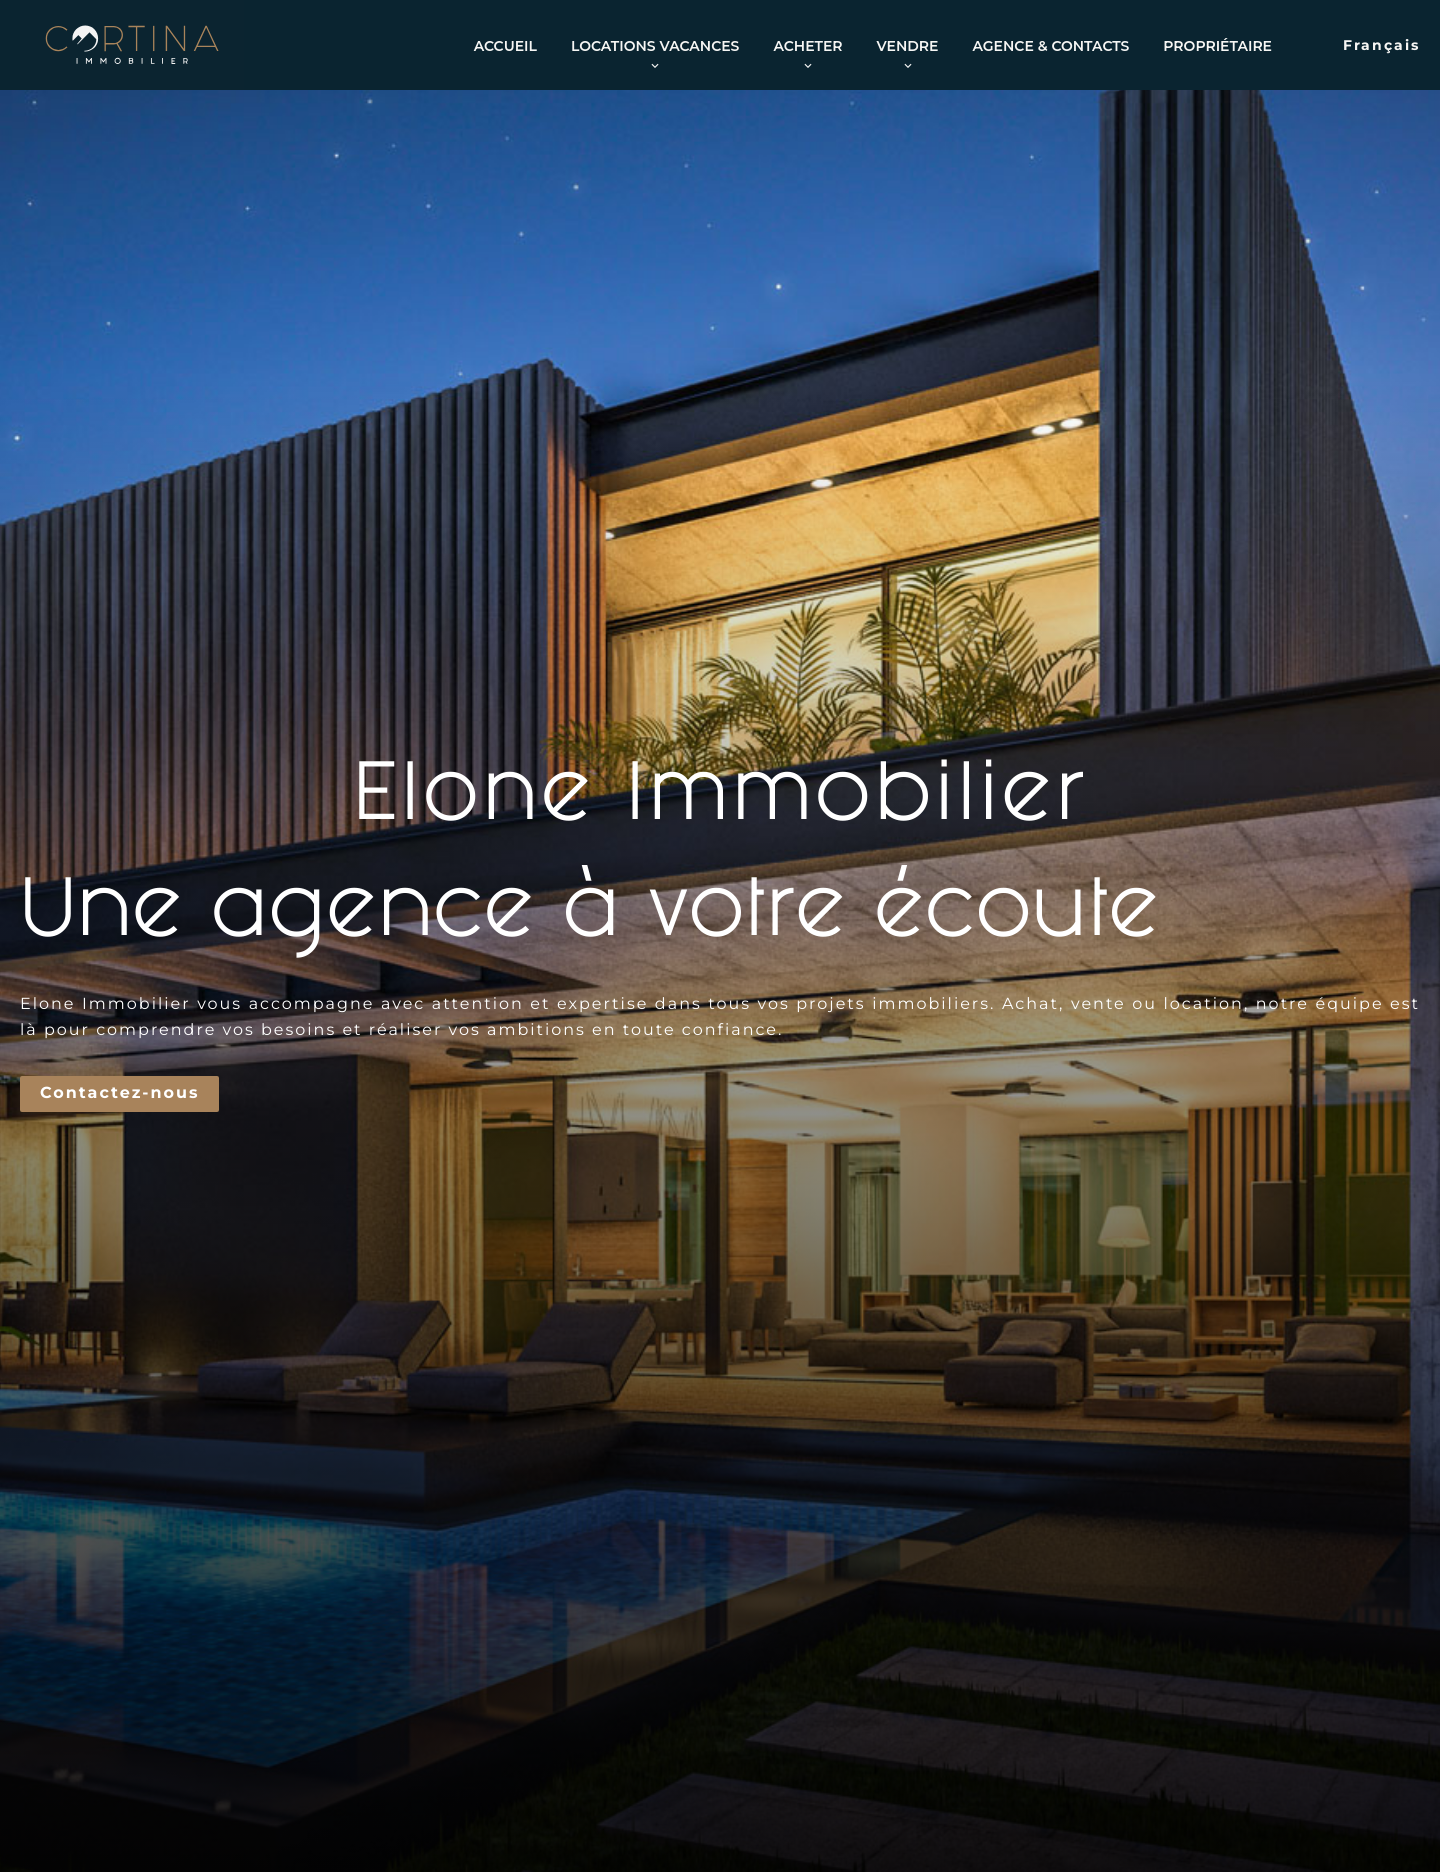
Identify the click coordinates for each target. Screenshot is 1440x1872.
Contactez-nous (119, 1093)
